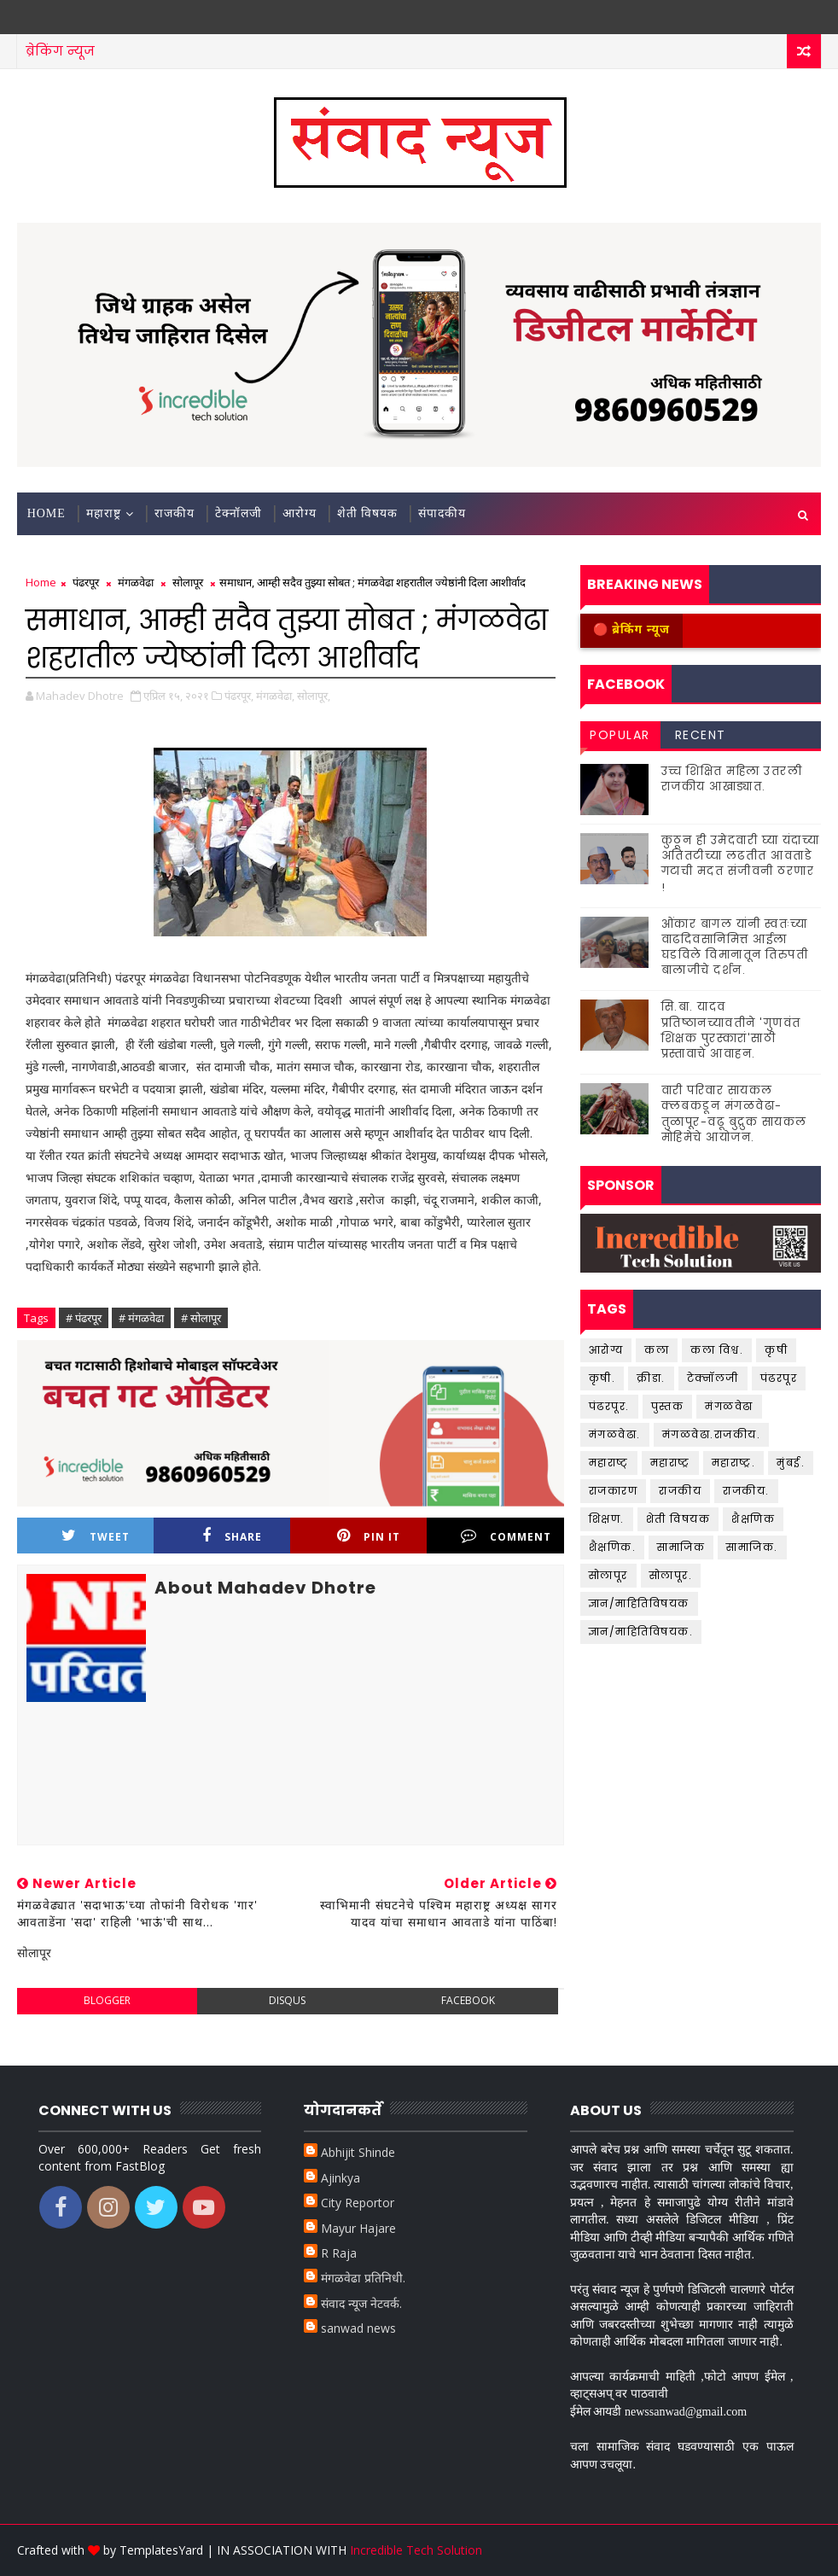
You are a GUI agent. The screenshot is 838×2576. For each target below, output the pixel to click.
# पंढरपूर (84, 1318)
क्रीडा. (651, 1378)
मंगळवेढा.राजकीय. (711, 1434)
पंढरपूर (86, 582)
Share (232, 1536)
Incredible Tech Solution (416, 2550)
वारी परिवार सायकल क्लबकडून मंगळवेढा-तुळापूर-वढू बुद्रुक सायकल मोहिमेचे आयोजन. (734, 1113)
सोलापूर (187, 582)
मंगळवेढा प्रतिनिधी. (363, 2278)
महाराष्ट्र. (734, 1462)
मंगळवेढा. (615, 1434)
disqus (287, 2000)
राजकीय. (746, 1490)
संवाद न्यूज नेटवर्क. (361, 2303)
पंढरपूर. (609, 1406)
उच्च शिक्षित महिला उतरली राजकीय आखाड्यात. (732, 779)
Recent (700, 734)
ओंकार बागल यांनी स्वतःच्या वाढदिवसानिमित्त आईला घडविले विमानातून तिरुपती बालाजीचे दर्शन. (735, 947)
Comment (506, 1536)
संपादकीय (442, 513)
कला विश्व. (716, 1350)
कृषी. (602, 1378)
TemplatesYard (161, 2550)
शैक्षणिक (753, 1519)
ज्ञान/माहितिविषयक (639, 1603)
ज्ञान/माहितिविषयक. (641, 1631)
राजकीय (174, 513)
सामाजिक (681, 1547)
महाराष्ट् (609, 1462)
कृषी (776, 1350)
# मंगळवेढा (141, 1318)
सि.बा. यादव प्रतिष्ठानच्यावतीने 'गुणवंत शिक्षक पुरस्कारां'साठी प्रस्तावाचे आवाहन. (731, 1030)
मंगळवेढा (136, 582)
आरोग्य (299, 513)
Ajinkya (340, 2178)
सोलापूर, (313, 695)
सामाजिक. (752, 1547)
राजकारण (613, 1490)
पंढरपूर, (238, 695)
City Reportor (357, 2202)
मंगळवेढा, (275, 695)
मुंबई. (791, 1462)
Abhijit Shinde (358, 2152)
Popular (620, 734)
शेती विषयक (368, 513)
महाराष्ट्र (103, 513)
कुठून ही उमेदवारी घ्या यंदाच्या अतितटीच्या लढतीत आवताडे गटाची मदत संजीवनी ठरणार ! (740, 863)
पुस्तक (667, 1406)
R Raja (339, 2253)
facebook (468, 2000)
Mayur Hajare (358, 2228)
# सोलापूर (201, 1318)
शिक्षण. (607, 1519)
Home (46, 513)
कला (656, 1350)
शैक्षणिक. (613, 1547)
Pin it (368, 1536)
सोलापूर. (671, 1575)
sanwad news (358, 2328)
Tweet (95, 1536)
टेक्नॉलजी (238, 513)
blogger (107, 2000)
